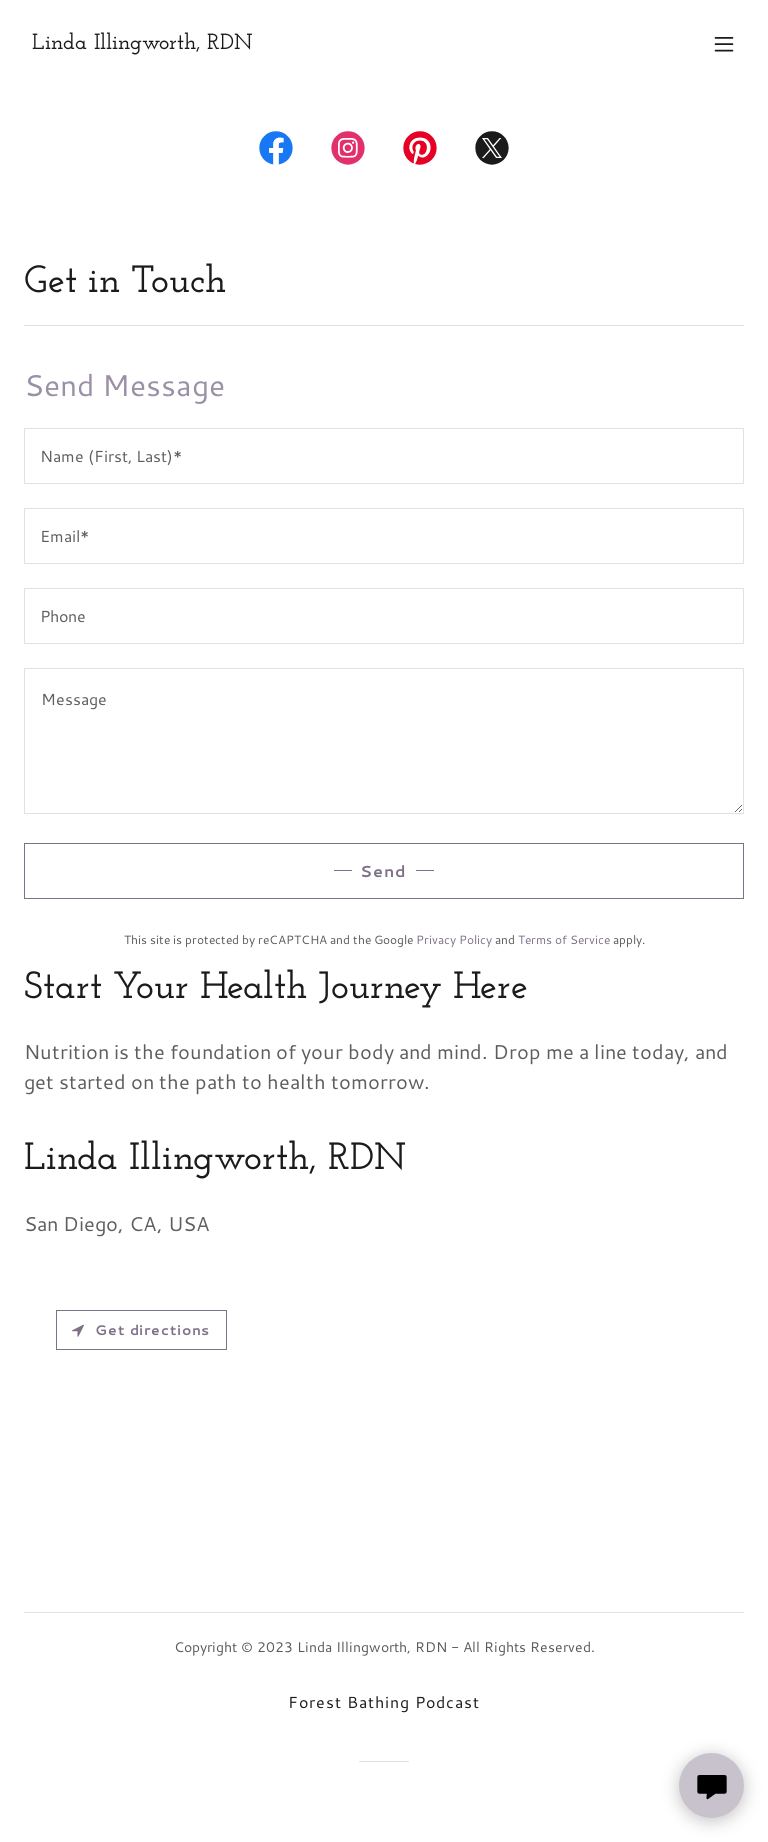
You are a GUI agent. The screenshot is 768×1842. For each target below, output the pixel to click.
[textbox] (384, 456)
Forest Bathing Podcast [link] (384, 1701)
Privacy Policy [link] (454, 939)
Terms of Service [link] (564, 939)
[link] (142, 42)
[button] (724, 44)
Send (383, 870)
